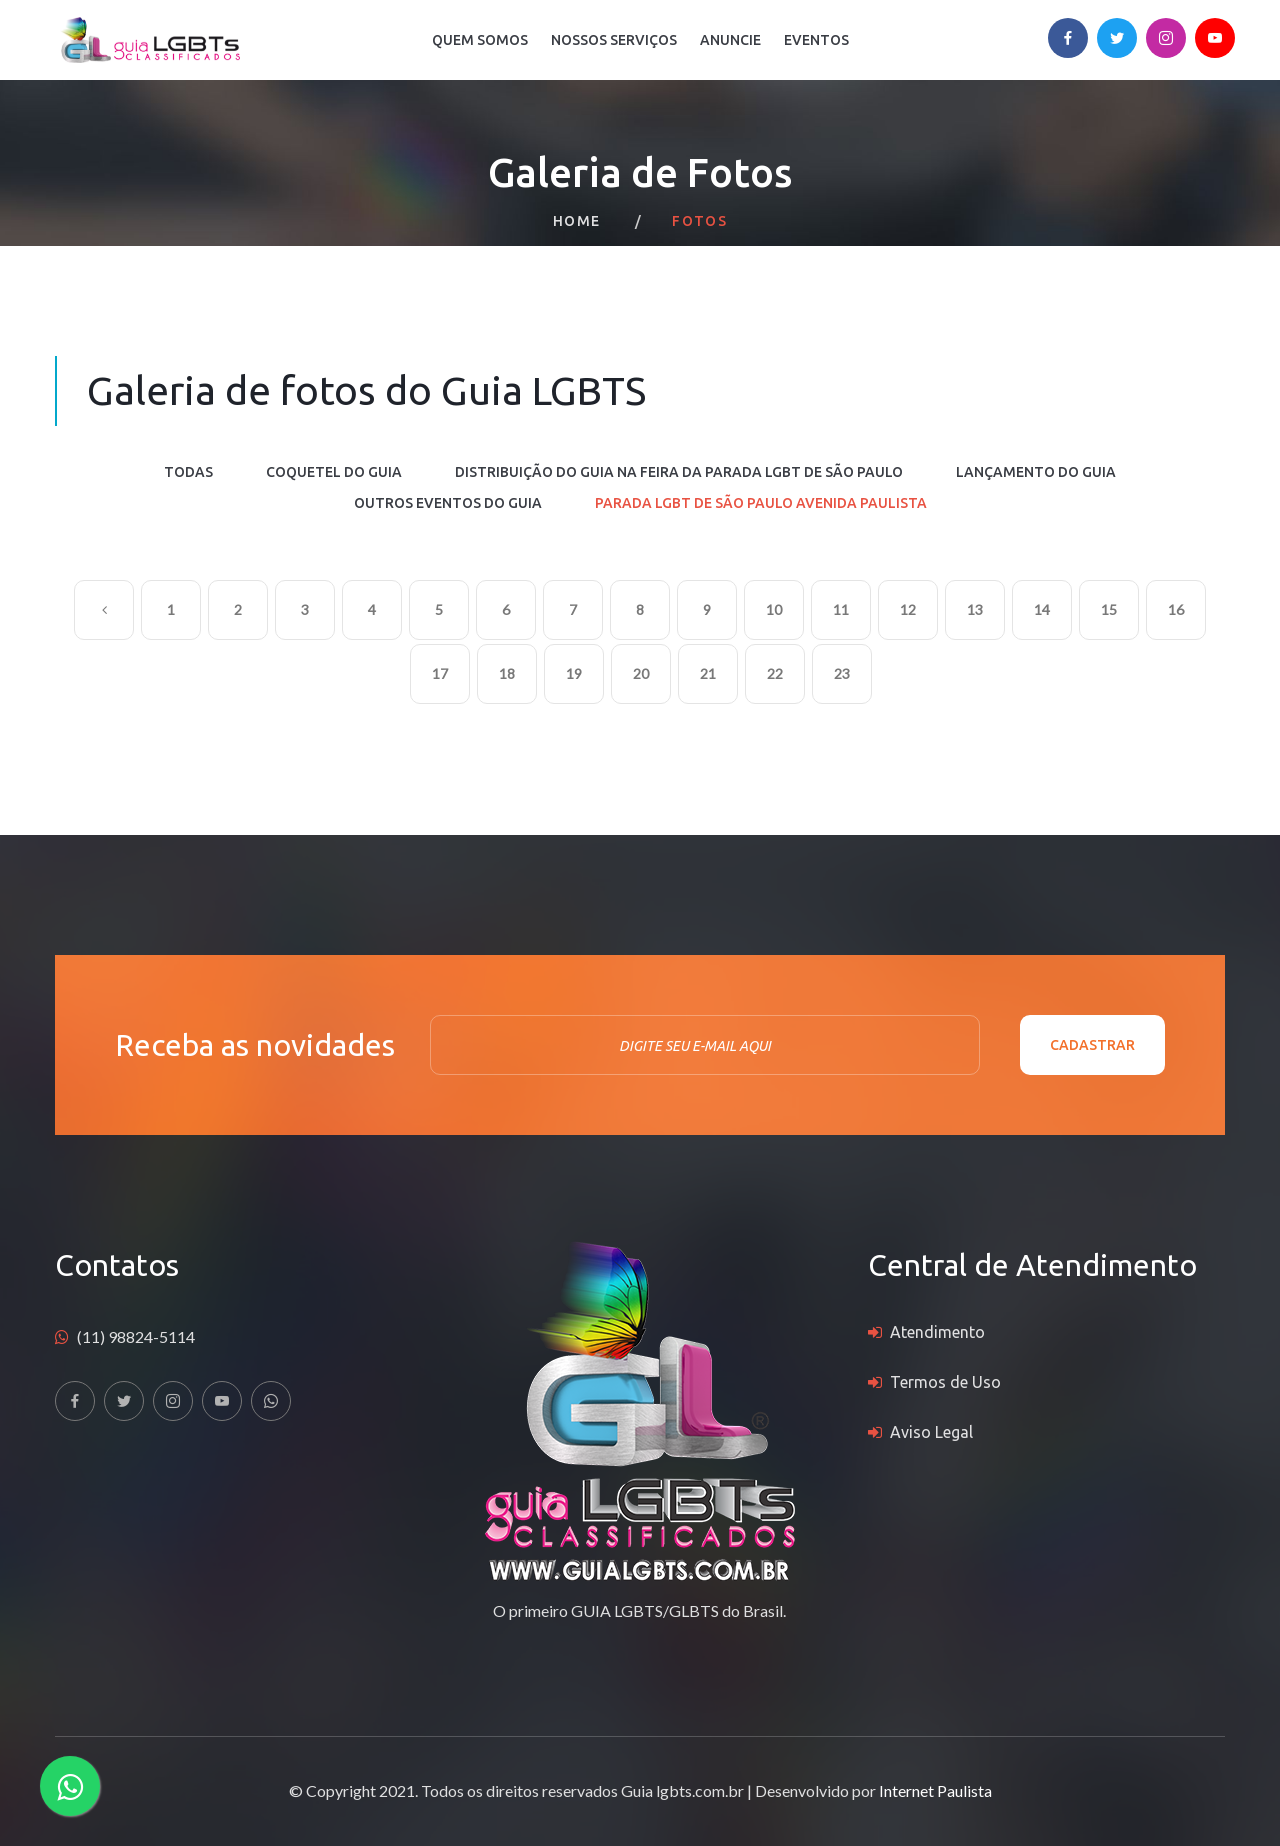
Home (577, 221)
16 (1176, 609)
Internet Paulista (935, 1790)
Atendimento (937, 1332)
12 (908, 609)
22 (775, 673)
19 (574, 673)
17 (440, 673)
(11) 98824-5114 (136, 1336)
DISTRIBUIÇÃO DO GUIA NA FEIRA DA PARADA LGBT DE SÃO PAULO (679, 472)
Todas (188, 472)
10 (774, 609)
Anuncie (730, 40)
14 (1042, 609)
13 (975, 609)
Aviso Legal (931, 1432)
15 (1109, 609)
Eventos (816, 40)
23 (842, 673)
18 (507, 673)
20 (641, 673)
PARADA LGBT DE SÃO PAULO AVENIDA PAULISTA (761, 503)
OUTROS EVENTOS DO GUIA (448, 503)
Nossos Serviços (614, 40)
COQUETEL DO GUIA (334, 472)
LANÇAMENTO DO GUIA (1036, 472)
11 (841, 609)
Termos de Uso (945, 1382)
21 (708, 673)
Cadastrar (1092, 1045)
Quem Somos (480, 40)
